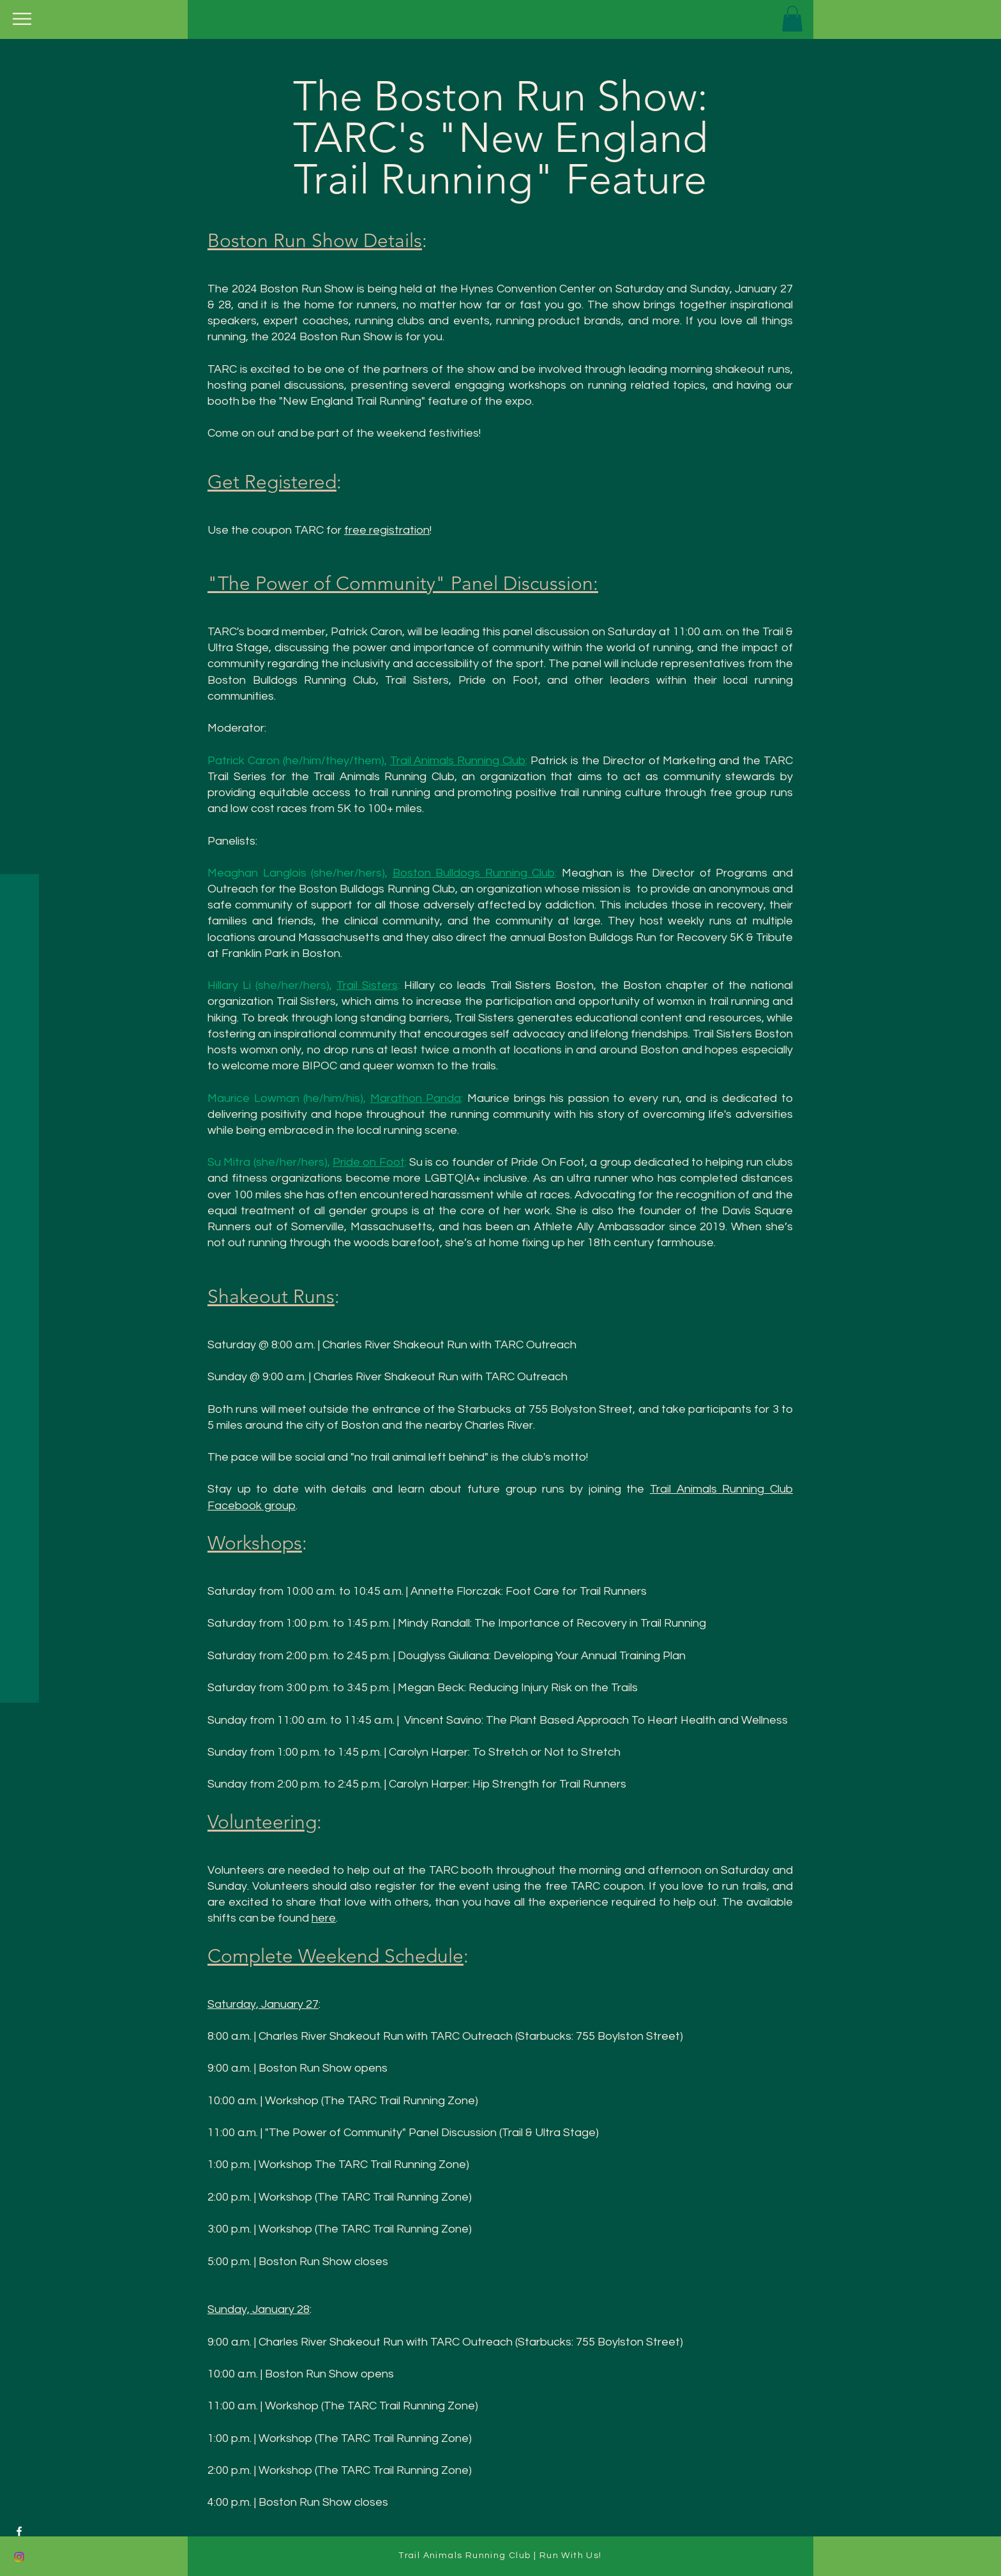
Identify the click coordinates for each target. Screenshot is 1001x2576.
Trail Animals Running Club (458, 761)
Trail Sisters (367, 985)
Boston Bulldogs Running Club (474, 873)
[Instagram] (19, 2556)
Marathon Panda (416, 1098)
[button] (22, 19)
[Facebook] (19, 2531)
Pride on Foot (369, 1162)
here (324, 1918)
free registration (387, 530)
